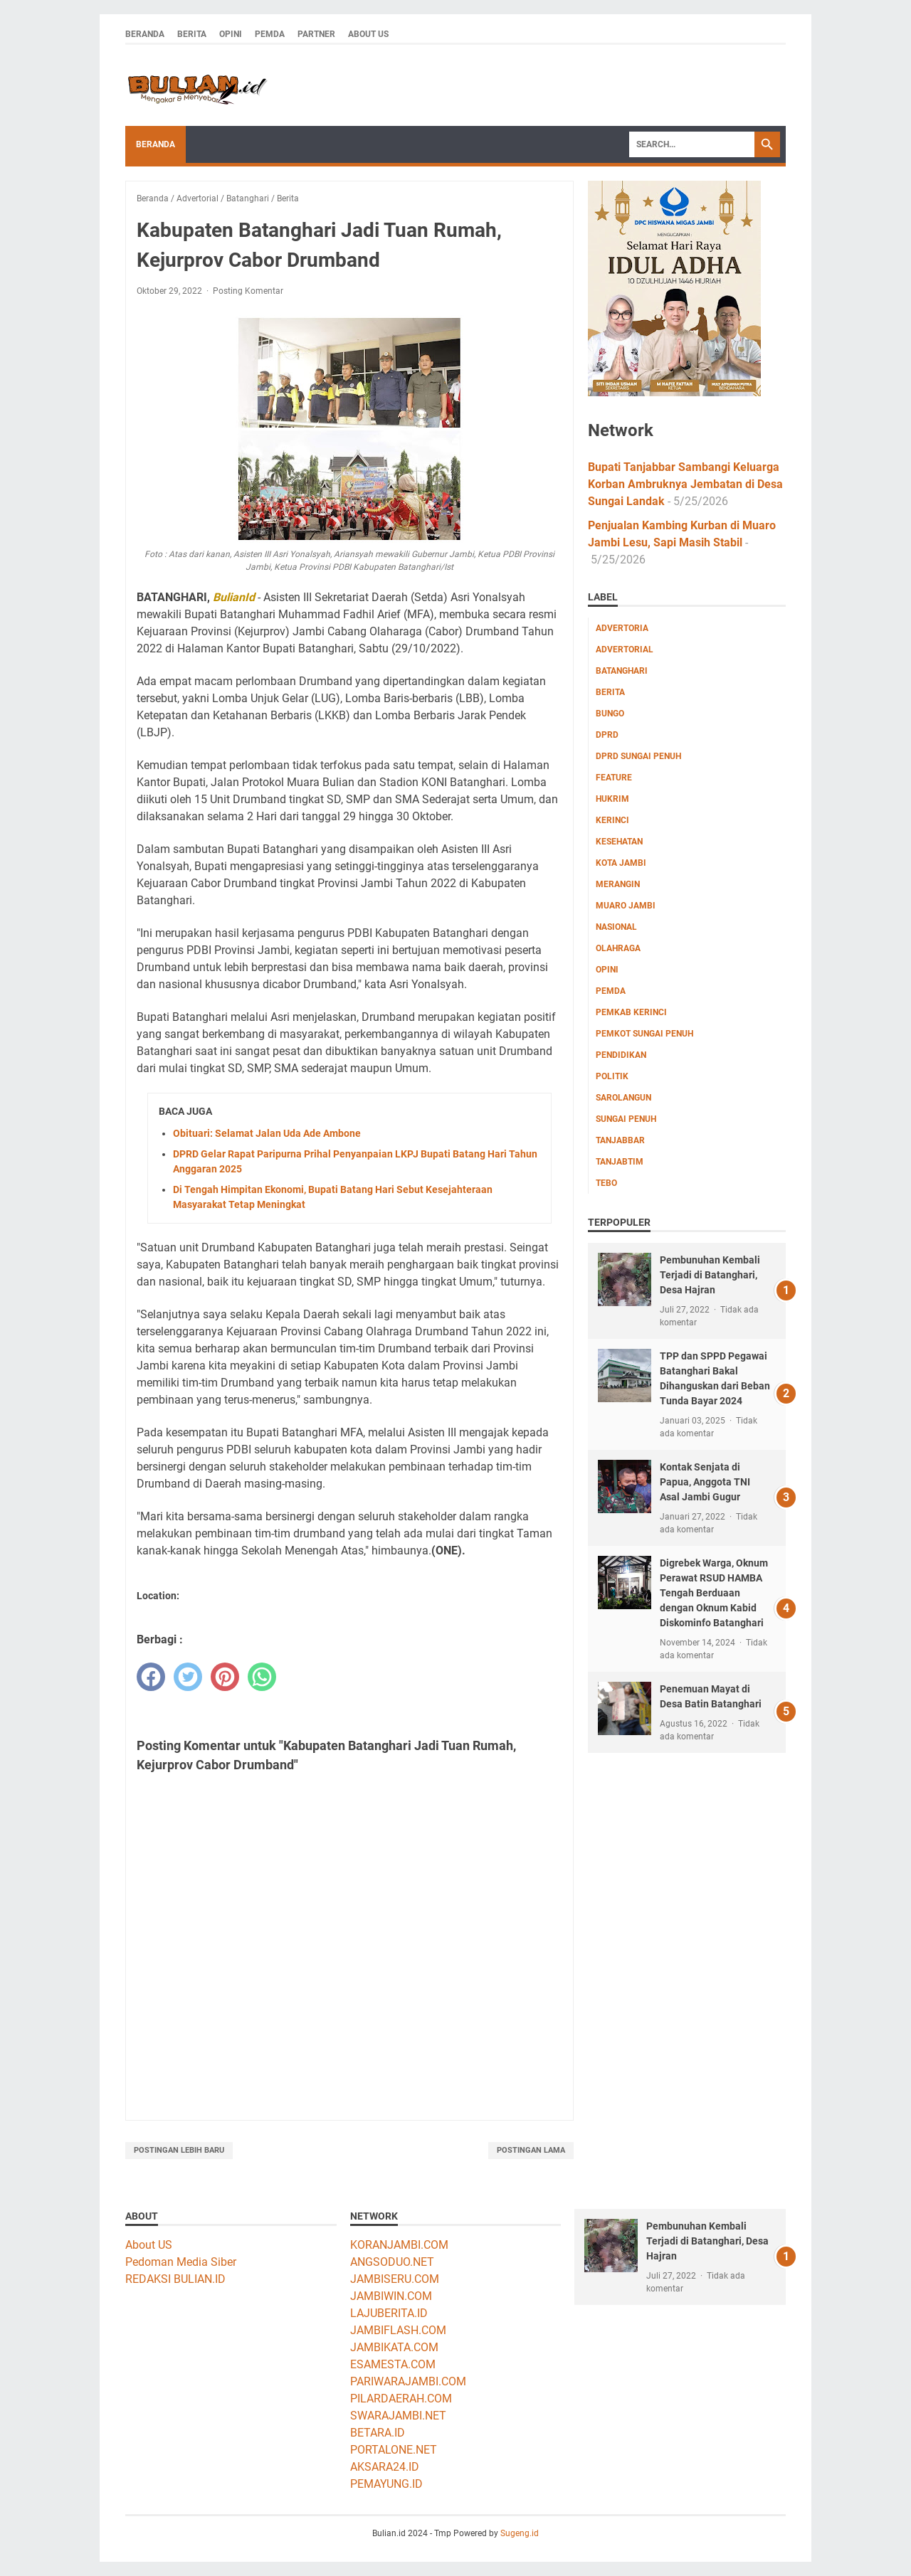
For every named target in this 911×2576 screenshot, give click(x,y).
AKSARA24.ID (384, 2467)
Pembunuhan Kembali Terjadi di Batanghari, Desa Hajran (710, 1274)
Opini (230, 34)
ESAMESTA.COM (393, 2364)
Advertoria (622, 628)
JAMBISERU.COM (394, 2279)
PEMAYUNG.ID (386, 2484)
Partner (316, 34)
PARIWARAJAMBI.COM (408, 2381)
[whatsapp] (262, 1677)
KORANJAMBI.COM (399, 2245)
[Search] (691, 144)
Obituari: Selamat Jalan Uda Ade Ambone (267, 1133)
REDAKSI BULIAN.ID (175, 2279)
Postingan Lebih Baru (179, 2150)
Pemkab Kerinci (631, 1012)
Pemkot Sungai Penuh (644, 1034)
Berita (191, 34)
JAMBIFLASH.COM (398, 2330)
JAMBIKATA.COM (394, 2347)
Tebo (606, 1183)
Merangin (618, 884)
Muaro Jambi (625, 906)
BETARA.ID (377, 2432)
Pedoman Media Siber (180, 2262)
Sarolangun (623, 1098)
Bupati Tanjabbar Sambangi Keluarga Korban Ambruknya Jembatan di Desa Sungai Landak (685, 484)
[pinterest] (225, 1677)
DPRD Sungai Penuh (638, 756)
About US (148, 2245)
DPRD (607, 735)
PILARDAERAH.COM (401, 2398)
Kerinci (612, 820)
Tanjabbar (620, 1140)
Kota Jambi (621, 863)
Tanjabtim (619, 1162)
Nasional (616, 927)
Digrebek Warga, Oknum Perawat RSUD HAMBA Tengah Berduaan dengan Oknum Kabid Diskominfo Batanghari (714, 1592)
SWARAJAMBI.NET (398, 2415)
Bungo (610, 714)
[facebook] (151, 1677)
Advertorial (624, 649)
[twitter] (188, 1677)
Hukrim (612, 799)
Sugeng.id (519, 2533)
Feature (614, 778)
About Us (368, 34)
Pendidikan (621, 1055)
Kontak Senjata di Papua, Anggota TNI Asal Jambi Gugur (705, 1481)
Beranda (144, 34)
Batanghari (622, 671)
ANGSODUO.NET (392, 2262)
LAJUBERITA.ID (389, 2313)
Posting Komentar (248, 291)
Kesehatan (619, 842)
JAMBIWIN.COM (391, 2296)
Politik (612, 1076)
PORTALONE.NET (393, 2449)
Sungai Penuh (626, 1119)
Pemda (270, 34)
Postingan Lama (531, 2150)
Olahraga (618, 948)
